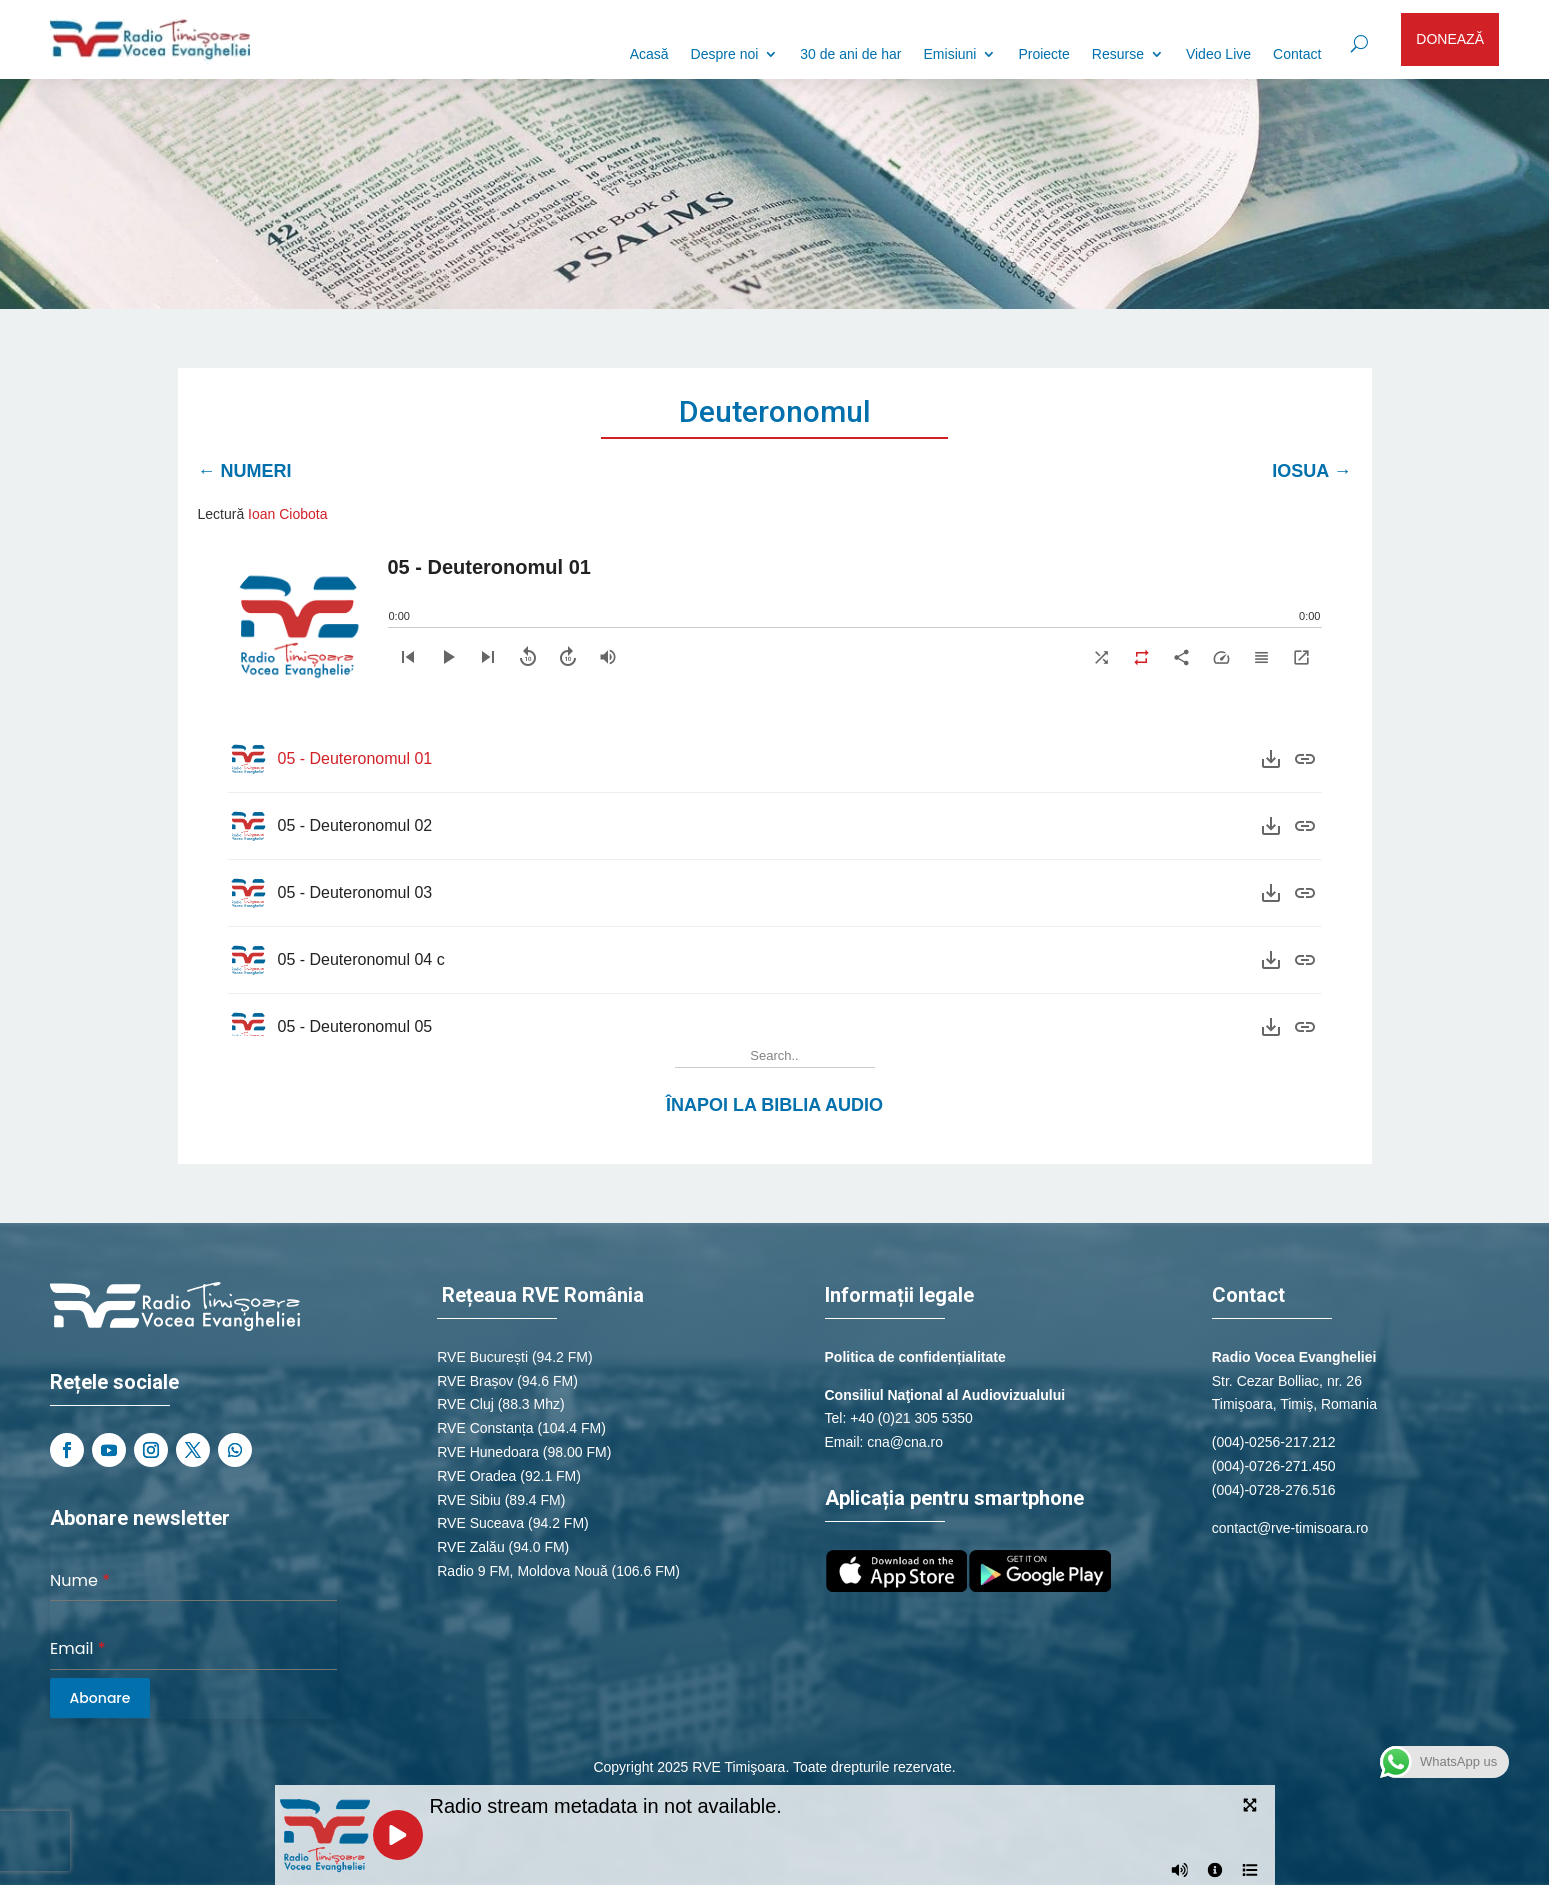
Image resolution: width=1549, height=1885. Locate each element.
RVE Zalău (470, 1547)
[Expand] (1302, 657)
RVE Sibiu (469, 1500)
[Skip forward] (568, 657)
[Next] (488, 657)
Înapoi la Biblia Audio (774, 1105)
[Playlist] (1262, 657)
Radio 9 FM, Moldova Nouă (522, 1571)
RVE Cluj (465, 1404)
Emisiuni (950, 54)
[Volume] (608, 657)
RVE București (482, 1357)
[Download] (1271, 759)
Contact (1297, 54)
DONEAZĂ (1450, 39)
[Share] (1182, 657)
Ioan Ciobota (287, 514)
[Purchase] (1305, 759)
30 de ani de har (850, 54)
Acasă (649, 54)
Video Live (1218, 54)
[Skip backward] (528, 657)
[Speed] (1222, 657)
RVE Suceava (480, 1523)
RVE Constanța (485, 1428)
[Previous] (408, 657)
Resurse (1118, 54)
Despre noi (725, 54)
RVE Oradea (476, 1476)
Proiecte (1043, 54)
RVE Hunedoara (488, 1452)
